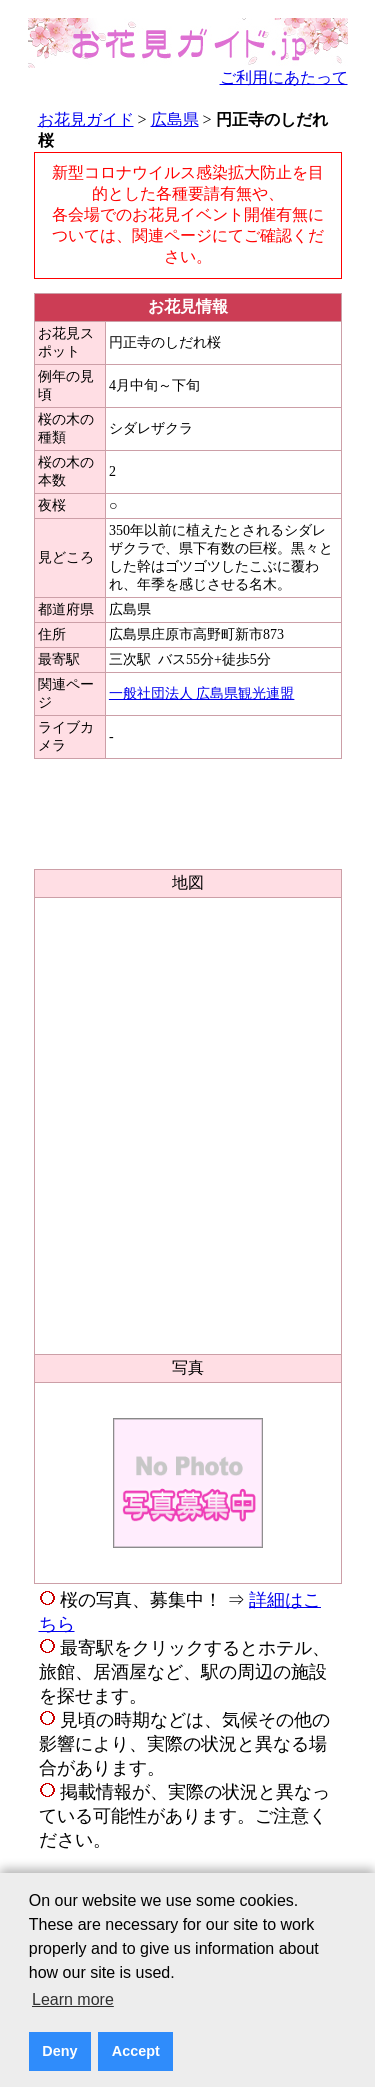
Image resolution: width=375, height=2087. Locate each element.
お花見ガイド (86, 119)
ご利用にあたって (284, 77)
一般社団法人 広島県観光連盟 (202, 693)
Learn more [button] (73, 1999)
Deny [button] (59, 2051)
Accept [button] (136, 2051)
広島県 (175, 119)
